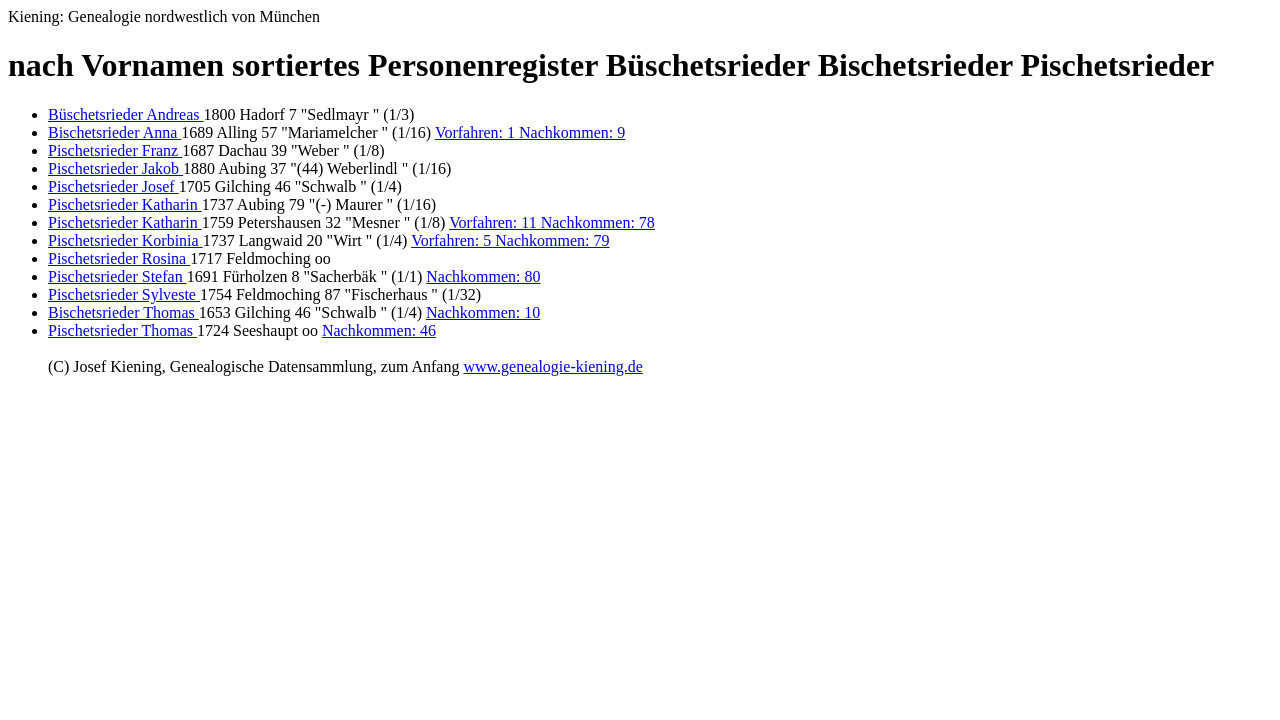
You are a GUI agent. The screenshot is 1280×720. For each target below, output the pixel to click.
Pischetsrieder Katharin (125, 204)
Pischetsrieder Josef (113, 186)
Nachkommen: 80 (483, 276)
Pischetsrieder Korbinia (125, 240)
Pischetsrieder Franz (115, 150)
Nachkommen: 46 (379, 330)
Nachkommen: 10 (483, 312)
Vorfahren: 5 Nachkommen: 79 (510, 240)
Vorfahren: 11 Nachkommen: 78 (552, 222)
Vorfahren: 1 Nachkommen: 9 (530, 132)
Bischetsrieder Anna (114, 132)
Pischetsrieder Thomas (122, 330)
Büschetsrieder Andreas (126, 114)
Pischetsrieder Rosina (119, 258)
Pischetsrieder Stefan (117, 276)
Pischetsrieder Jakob (115, 168)
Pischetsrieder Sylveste (124, 294)
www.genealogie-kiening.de (552, 366)
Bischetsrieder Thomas (123, 312)
